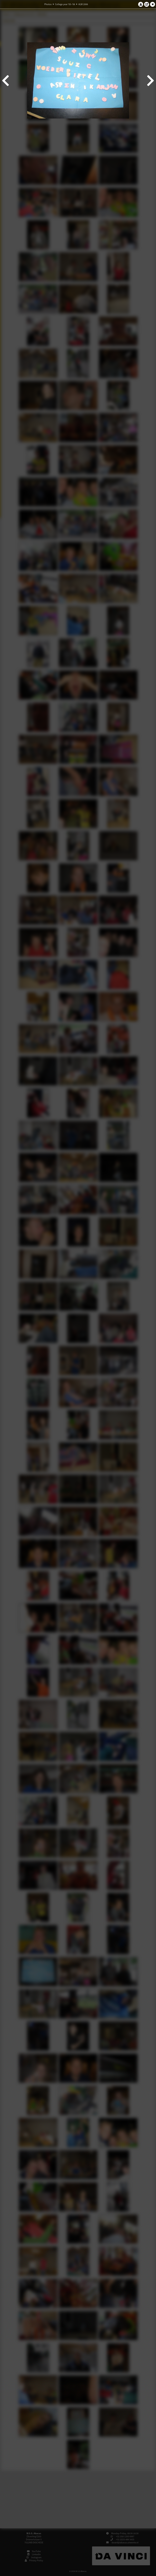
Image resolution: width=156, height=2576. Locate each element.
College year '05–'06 (65, 4)
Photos (48, 4)
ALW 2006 (83, 4)
